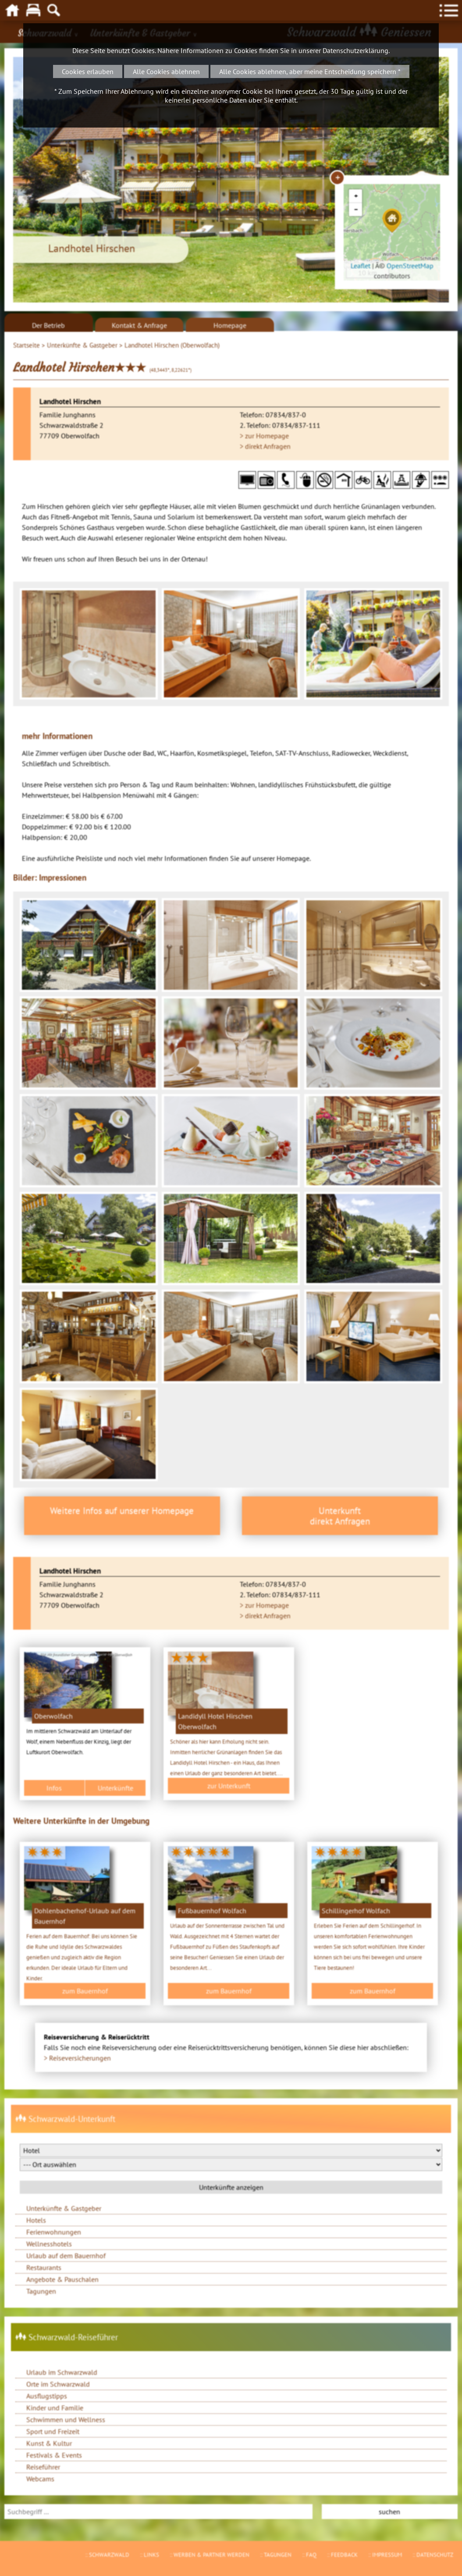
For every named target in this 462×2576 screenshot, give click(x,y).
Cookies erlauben (88, 71)
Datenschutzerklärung (355, 50)
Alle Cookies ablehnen (166, 71)
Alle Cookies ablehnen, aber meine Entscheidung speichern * (310, 71)
